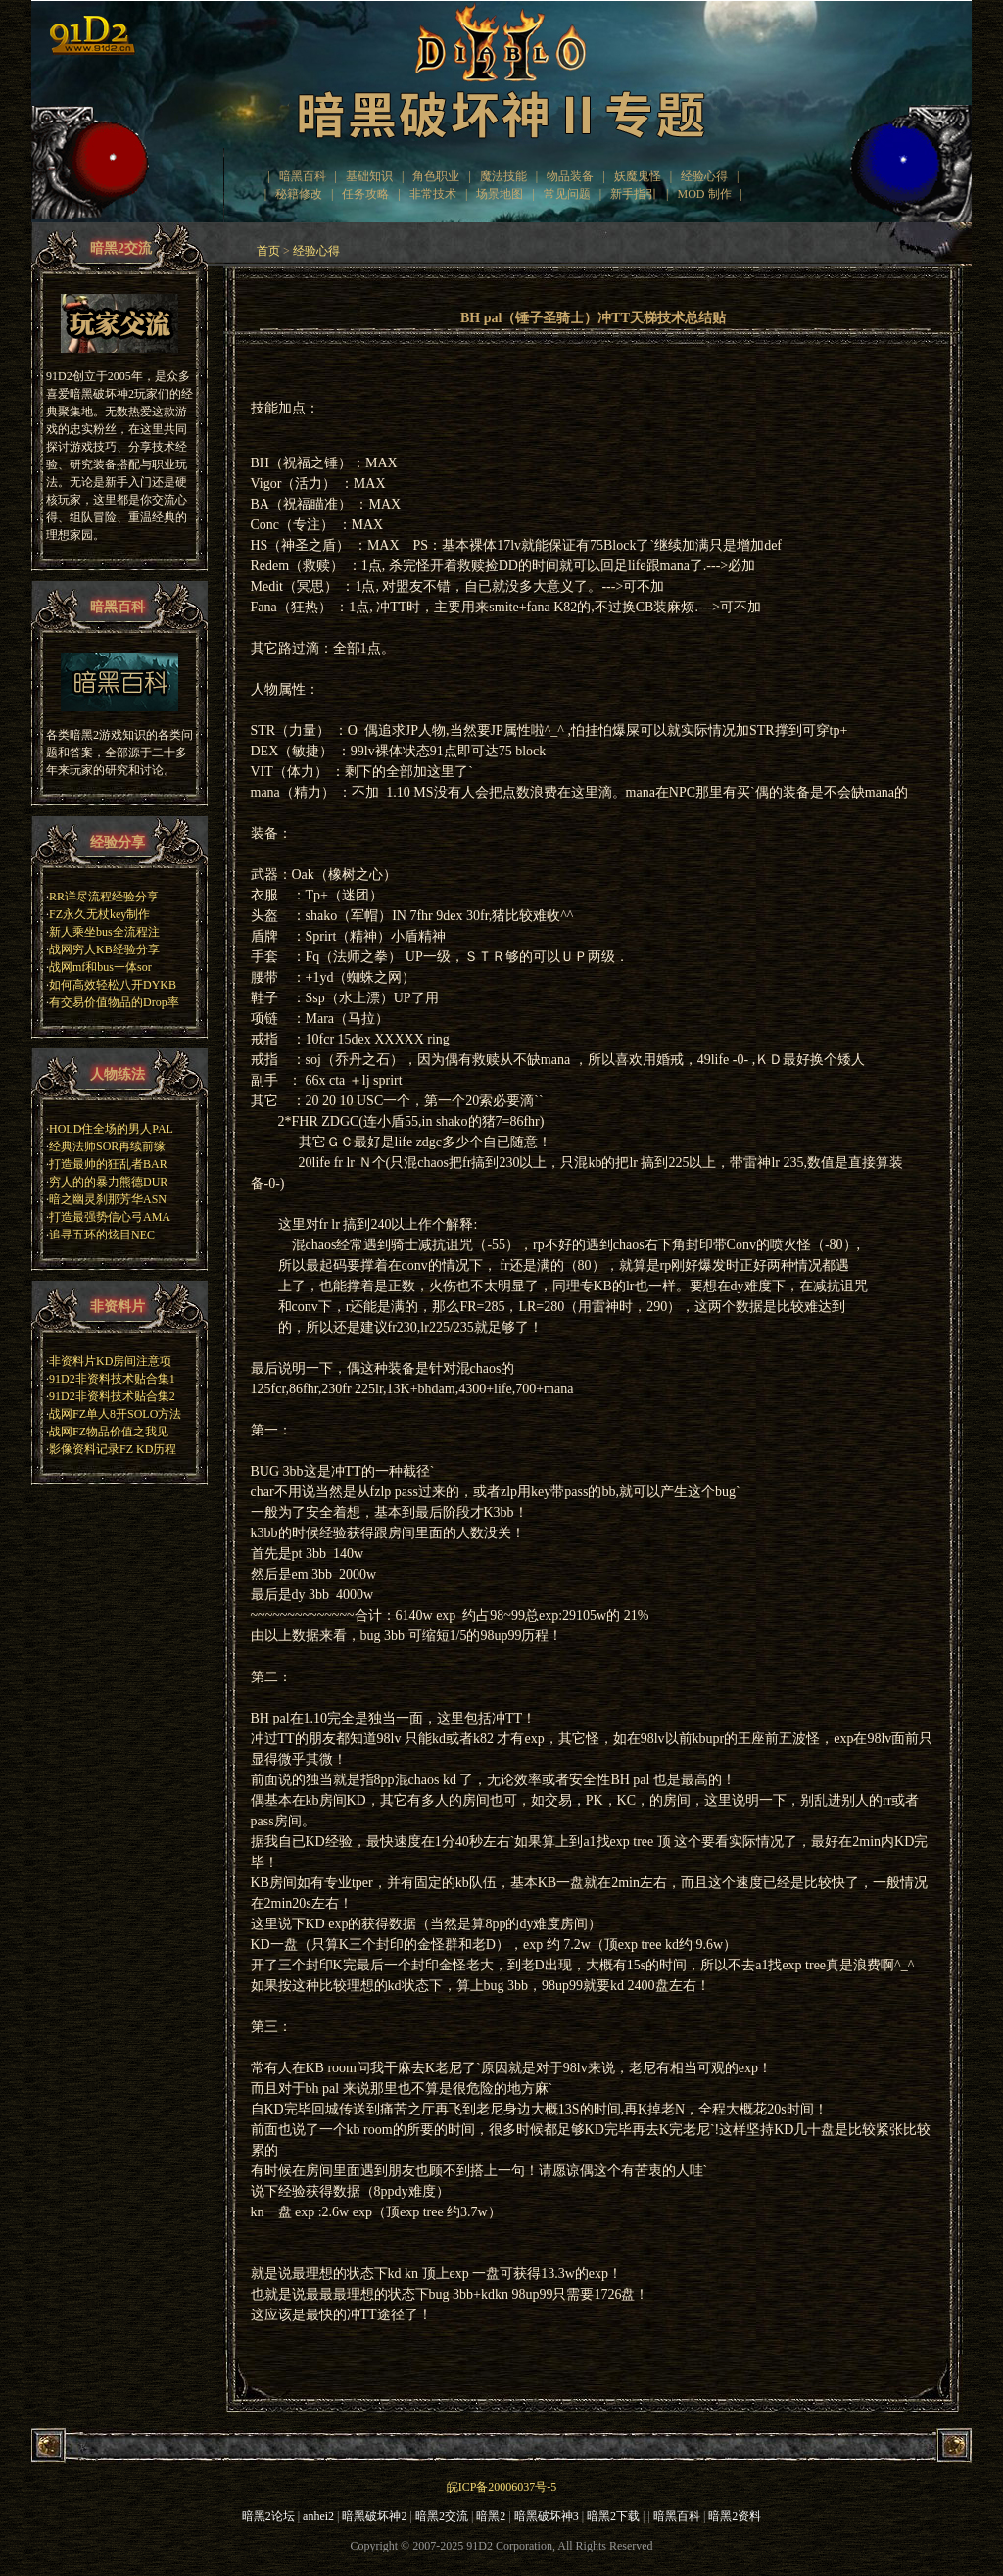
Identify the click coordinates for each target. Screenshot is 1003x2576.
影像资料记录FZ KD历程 (112, 1449)
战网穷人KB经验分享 (104, 949)
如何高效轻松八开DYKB (112, 985)
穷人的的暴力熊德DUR (108, 1182)
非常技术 (432, 194)
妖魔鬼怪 (637, 176)
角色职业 (435, 176)
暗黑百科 (302, 176)
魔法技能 (503, 176)
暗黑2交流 (441, 2516)
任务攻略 (365, 194)
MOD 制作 (705, 194)
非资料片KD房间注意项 (110, 1361)
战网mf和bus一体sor (100, 967)
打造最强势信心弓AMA (109, 1217)
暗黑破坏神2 (374, 2516)
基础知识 (369, 176)
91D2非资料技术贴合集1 (112, 1378)
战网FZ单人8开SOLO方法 (115, 1414)
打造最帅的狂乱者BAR (108, 1164)
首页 (268, 251)
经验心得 (704, 176)
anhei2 (318, 2516)
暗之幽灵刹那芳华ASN (108, 1199)
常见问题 (567, 194)
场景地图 (499, 194)
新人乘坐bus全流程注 (104, 932)
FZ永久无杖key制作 (99, 914)
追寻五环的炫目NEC (102, 1234)
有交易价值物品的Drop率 (114, 1002)
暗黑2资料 (734, 2516)
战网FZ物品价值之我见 (108, 1431)
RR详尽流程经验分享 (104, 896)
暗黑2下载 (613, 2516)
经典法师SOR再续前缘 (107, 1146)
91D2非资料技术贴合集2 (112, 1396)
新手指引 (633, 194)
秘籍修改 (298, 194)
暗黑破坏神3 (546, 2516)
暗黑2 (490, 2516)
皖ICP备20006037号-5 (502, 2487)
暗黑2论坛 (268, 2516)
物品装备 (570, 176)
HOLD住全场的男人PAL (111, 1129)
